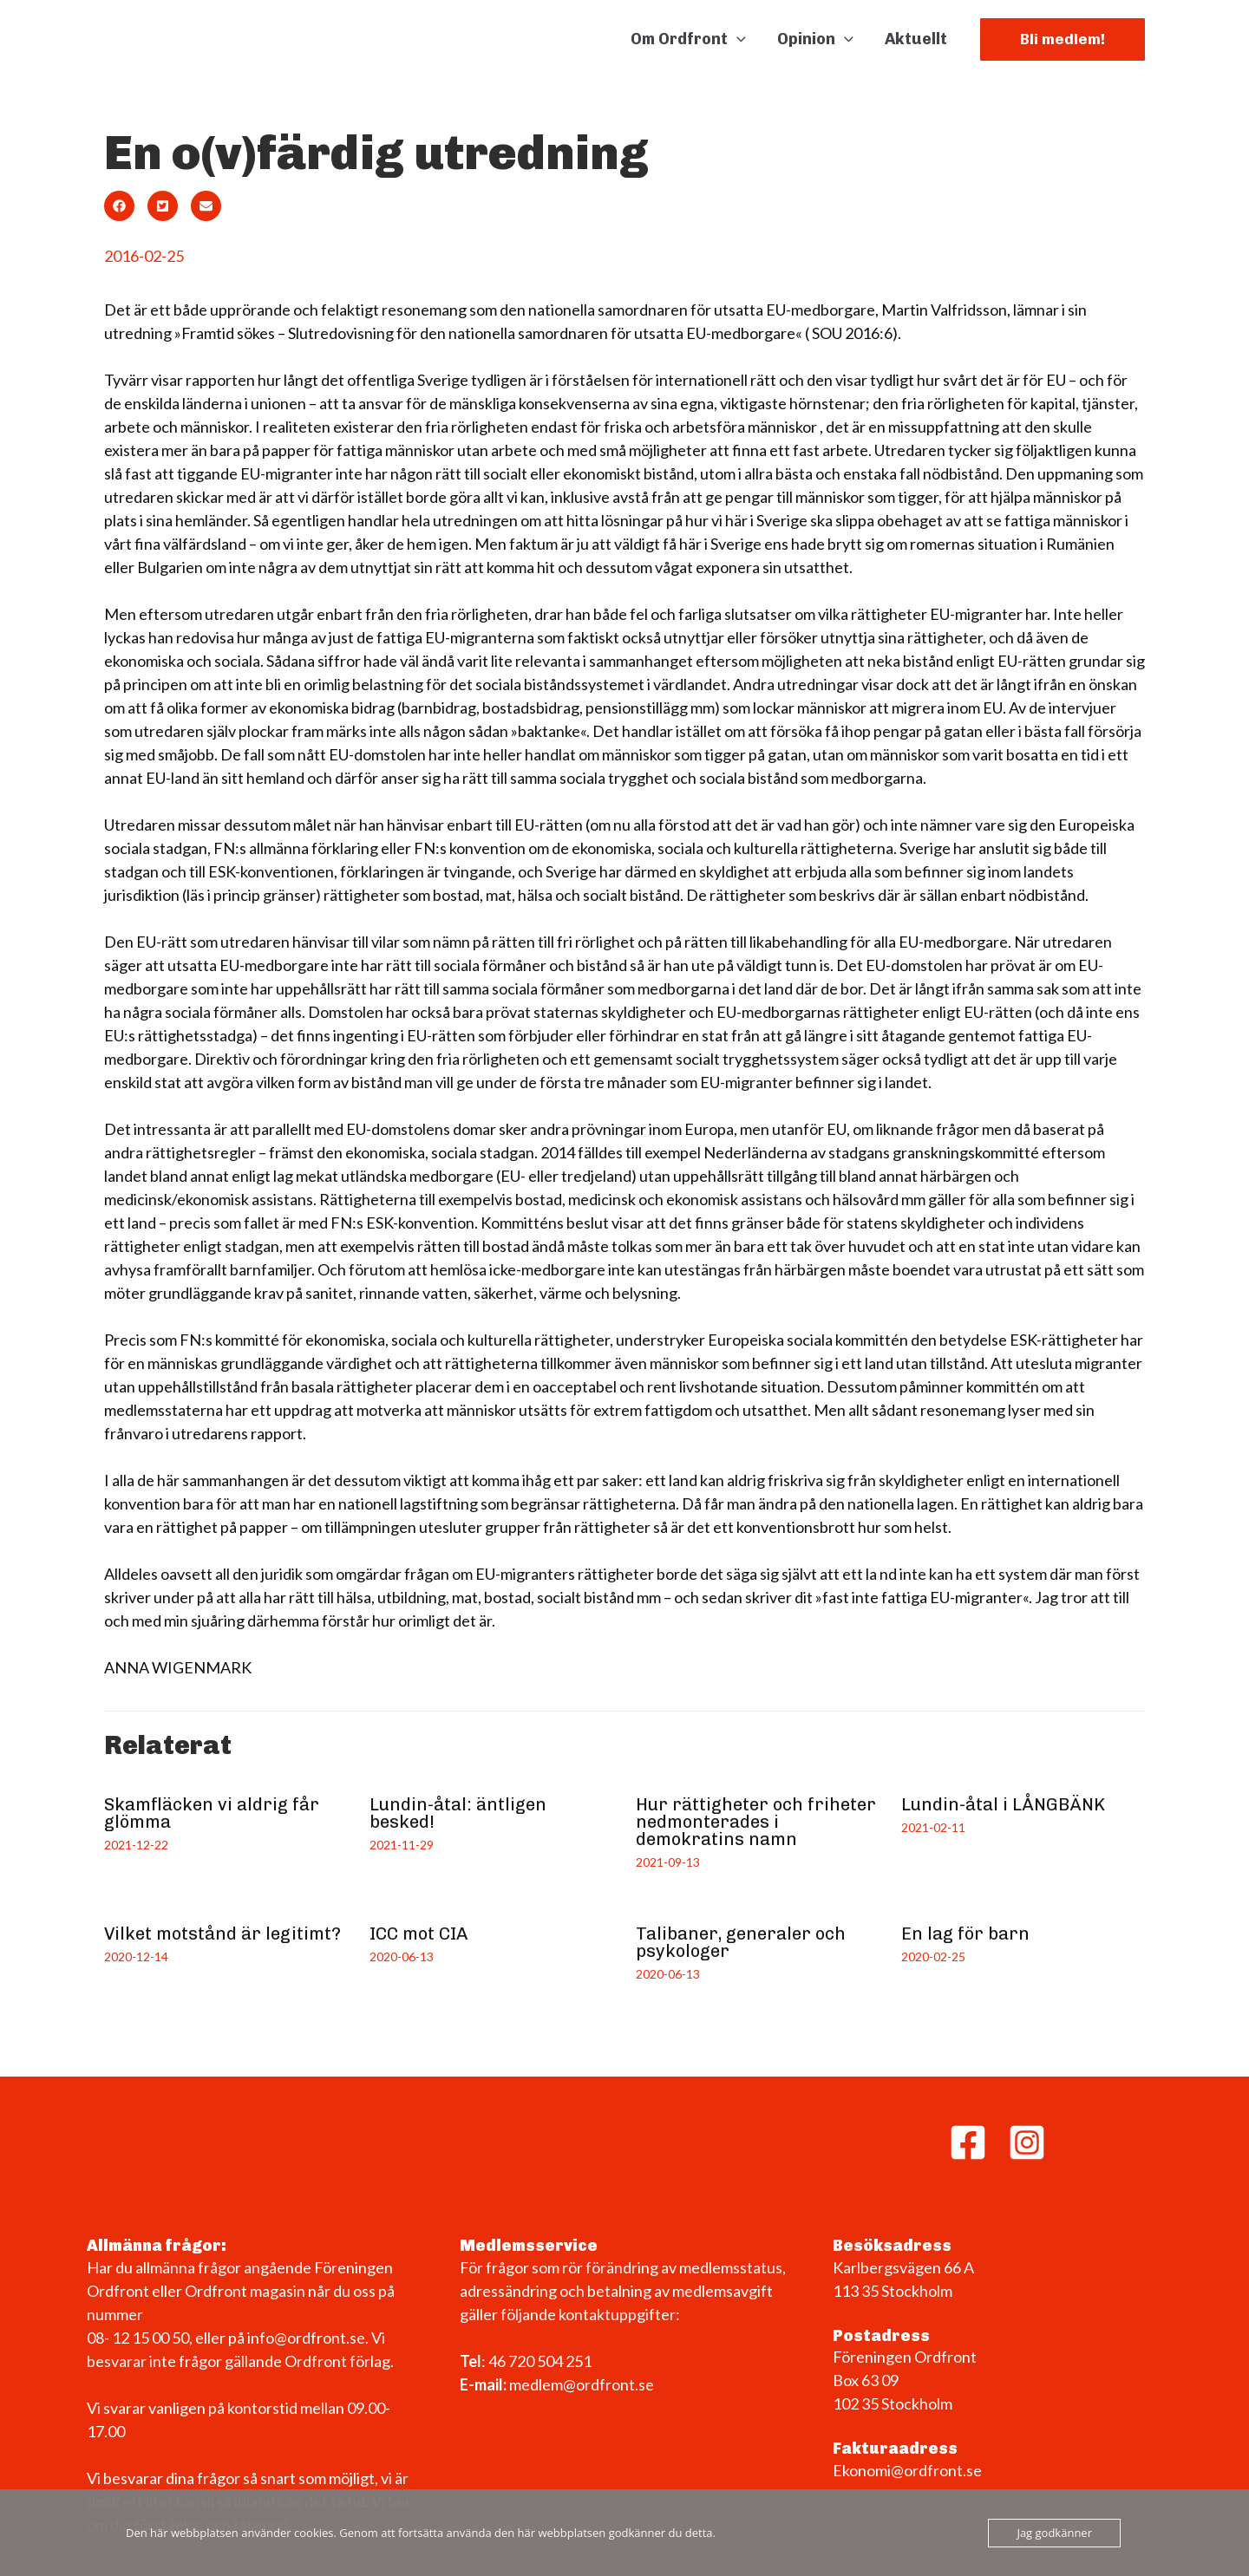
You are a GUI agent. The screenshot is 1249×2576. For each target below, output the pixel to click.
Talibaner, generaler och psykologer (741, 1942)
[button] (1062, 39)
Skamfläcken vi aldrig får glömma (211, 1813)
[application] (737, 39)
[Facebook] (968, 2142)
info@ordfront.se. (309, 2337)
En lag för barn (965, 1933)
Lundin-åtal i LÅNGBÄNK (1003, 1804)
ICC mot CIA (418, 1933)
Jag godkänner (1054, 2532)
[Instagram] (1027, 2142)
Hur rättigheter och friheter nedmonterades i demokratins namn (756, 1821)
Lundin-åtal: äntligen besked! (457, 1813)
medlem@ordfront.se (581, 2384)
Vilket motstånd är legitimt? (222, 1933)
